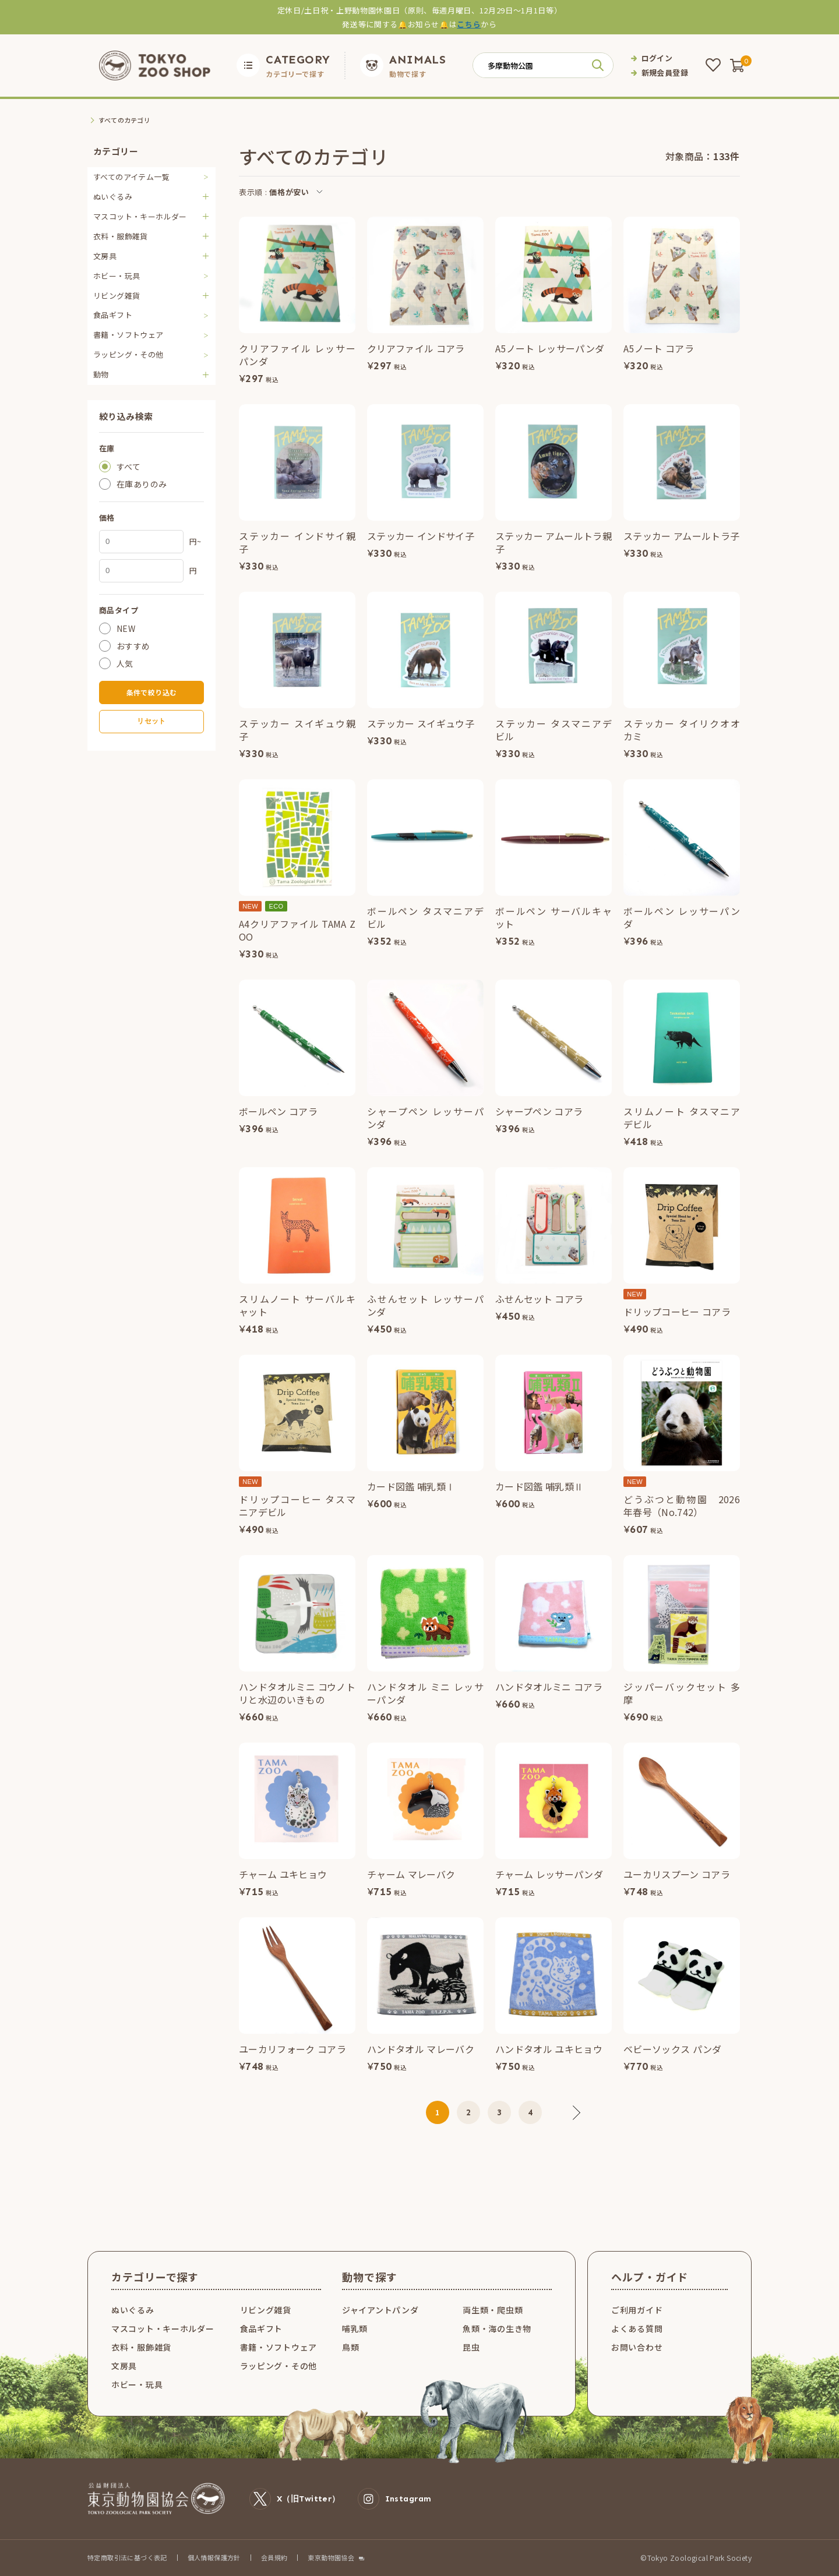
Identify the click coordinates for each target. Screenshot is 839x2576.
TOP (94, 120)
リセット (151, 721)
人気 (125, 663)
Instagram (395, 2499)
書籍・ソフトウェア (128, 334)
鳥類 (350, 2347)
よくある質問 (636, 2328)
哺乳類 (355, 2328)
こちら (469, 24)
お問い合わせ (636, 2347)
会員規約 (274, 2557)
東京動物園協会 (331, 2557)
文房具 (124, 2366)
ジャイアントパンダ (380, 2310)
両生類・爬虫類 (493, 2310)
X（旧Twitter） (294, 2499)
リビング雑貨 (265, 2310)
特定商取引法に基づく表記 (127, 2557)
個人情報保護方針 (214, 2557)
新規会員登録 (664, 72)
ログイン (657, 58)
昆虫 (471, 2347)
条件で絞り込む (151, 692)
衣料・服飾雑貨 (141, 2347)
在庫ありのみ (142, 484)
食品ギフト (112, 314)
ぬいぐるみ (132, 2310)
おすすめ (133, 646)
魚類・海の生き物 (497, 2328)
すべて (128, 466)
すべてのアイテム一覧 (131, 176)
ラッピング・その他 (128, 354)
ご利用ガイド (636, 2310)
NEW (126, 628)
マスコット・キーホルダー (162, 2328)
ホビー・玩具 (116, 275)
